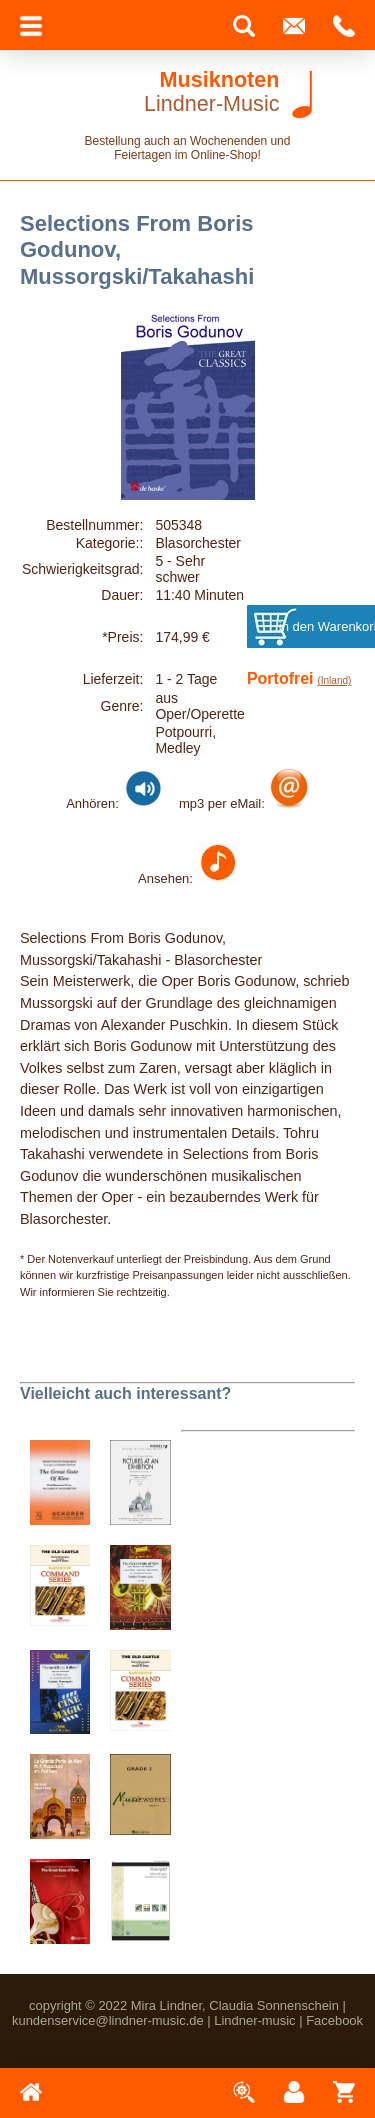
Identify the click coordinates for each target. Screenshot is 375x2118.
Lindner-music (254, 2020)
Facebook (334, 2020)
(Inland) (334, 680)
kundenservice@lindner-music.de (108, 2020)
